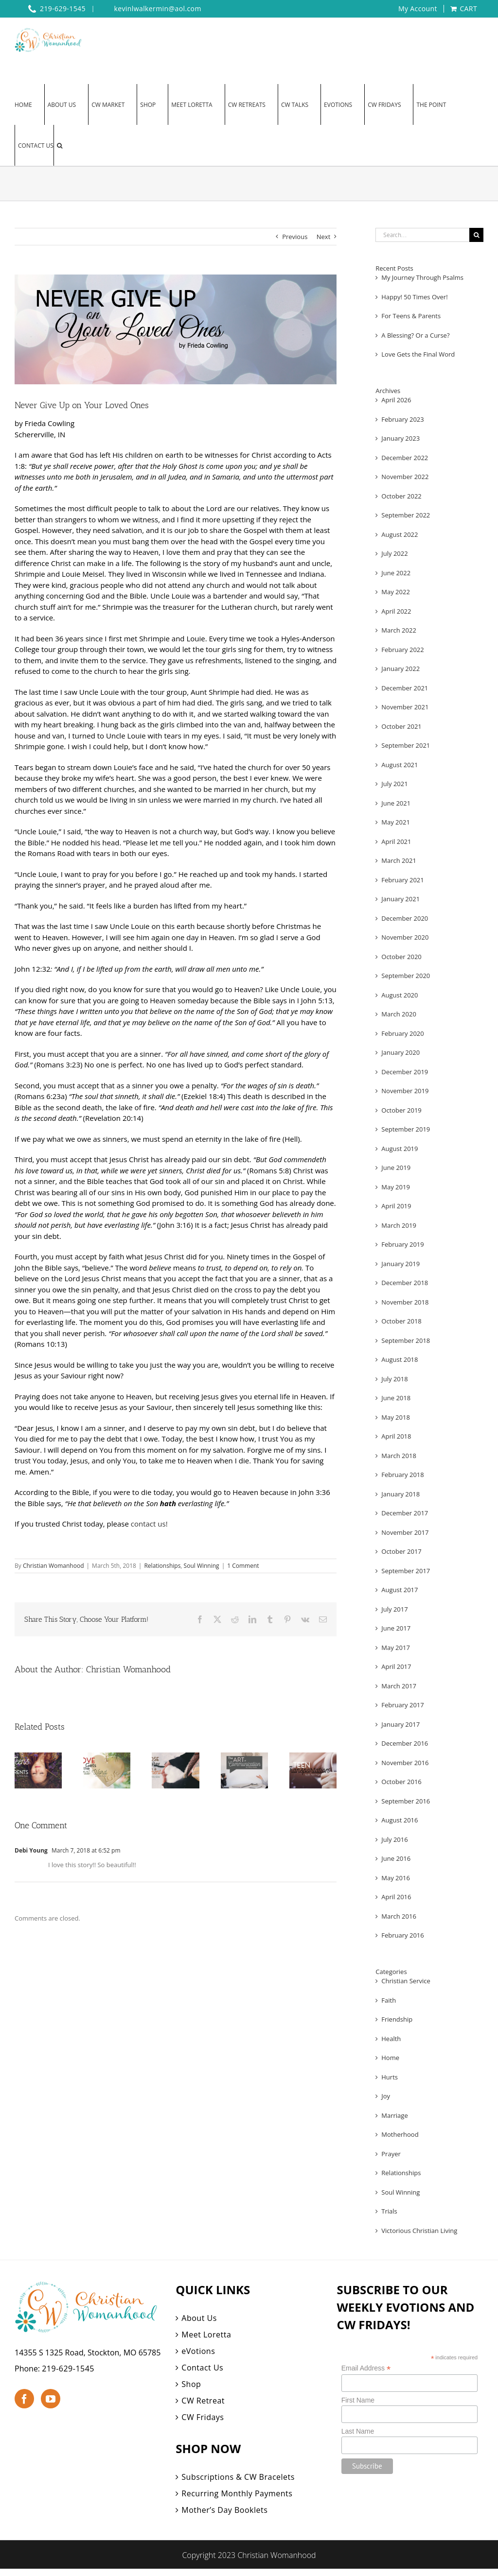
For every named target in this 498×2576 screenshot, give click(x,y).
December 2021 (404, 688)
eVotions (198, 2351)
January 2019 (400, 1263)
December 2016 (404, 1743)
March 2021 (398, 860)
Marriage (394, 2115)
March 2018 (398, 1455)
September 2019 (405, 1129)
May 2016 (395, 1877)
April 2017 (396, 1666)
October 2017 (401, 1551)
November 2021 (404, 707)
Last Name (357, 2431)
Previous (294, 236)
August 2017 (399, 1589)
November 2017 (404, 1532)
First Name (357, 2400)
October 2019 (401, 1110)
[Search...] (422, 235)
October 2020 (401, 956)
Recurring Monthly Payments (236, 2493)
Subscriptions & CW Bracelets (238, 2477)
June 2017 (395, 1628)
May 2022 (395, 591)
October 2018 (401, 1321)
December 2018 (404, 1282)
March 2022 (398, 630)
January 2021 (400, 898)
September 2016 (405, 1801)
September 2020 (405, 975)
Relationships (162, 1566)
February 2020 (402, 1033)
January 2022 (400, 668)
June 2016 (395, 1858)
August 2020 (399, 995)
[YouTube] (50, 2398)
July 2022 (394, 553)
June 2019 (395, 1167)
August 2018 (399, 1359)
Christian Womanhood (53, 1566)
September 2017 (405, 1570)
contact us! (149, 1523)
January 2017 (400, 1724)
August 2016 (399, 1820)
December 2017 (404, 1513)
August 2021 (399, 764)
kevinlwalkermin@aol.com (157, 9)
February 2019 (402, 1244)
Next (324, 236)
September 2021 (405, 745)
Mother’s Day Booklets (224, 2510)
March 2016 (398, 1916)
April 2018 (396, 1436)
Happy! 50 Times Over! (414, 296)
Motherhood (399, 2134)
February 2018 (402, 1474)
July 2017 (394, 1609)
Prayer (390, 2153)
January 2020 (400, 1052)
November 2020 (404, 937)
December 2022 (404, 457)
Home (390, 2057)
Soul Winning (201, 1566)
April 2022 (396, 611)
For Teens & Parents (411, 315)
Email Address (366, 2368)
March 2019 (398, 1225)
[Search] (476, 235)
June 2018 (395, 1397)
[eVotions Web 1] (176, 330)
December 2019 (404, 1071)
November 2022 (404, 476)
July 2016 (394, 1839)
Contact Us (202, 2367)
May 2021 (395, 822)
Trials (389, 2211)
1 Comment (243, 1566)
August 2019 (399, 1148)
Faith (388, 2000)
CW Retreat (203, 2400)
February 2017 (402, 1704)
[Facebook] (24, 2398)
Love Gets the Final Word (418, 354)
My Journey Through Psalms (422, 277)
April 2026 (396, 399)
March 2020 (398, 1014)
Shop (191, 2384)
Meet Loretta (206, 2334)
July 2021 (394, 783)
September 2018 (405, 1340)
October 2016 (401, 1781)
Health (391, 2038)
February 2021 (402, 880)
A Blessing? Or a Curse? (415, 335)
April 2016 (396, 1896)
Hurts (389, 2077)
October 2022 (401, 496)
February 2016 (402, 1935)
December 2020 (404, 918)
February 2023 (402, 419)
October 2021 (401, 726)
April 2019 (396, 1206)
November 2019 (404, 1090)
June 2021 (395, 803)
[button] (59, 145)
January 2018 (400, 1494)
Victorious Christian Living (419, 2230)
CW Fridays (202, 2417)
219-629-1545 (68, 2368)
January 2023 (400, 438)
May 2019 (395, 1187)
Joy (385, 2096)
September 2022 (405, 515)
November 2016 (404, 1762)
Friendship (396, 2019)
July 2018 (394, 1378)
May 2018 (395, 1417)
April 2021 (396, 841)
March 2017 (398, 1686)
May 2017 (395, 1647)
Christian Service (405, 1980)
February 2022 (402, 649)
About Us (199, 2318)
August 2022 (399, 534)
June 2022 (395, 572)
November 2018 (404, 1302)
